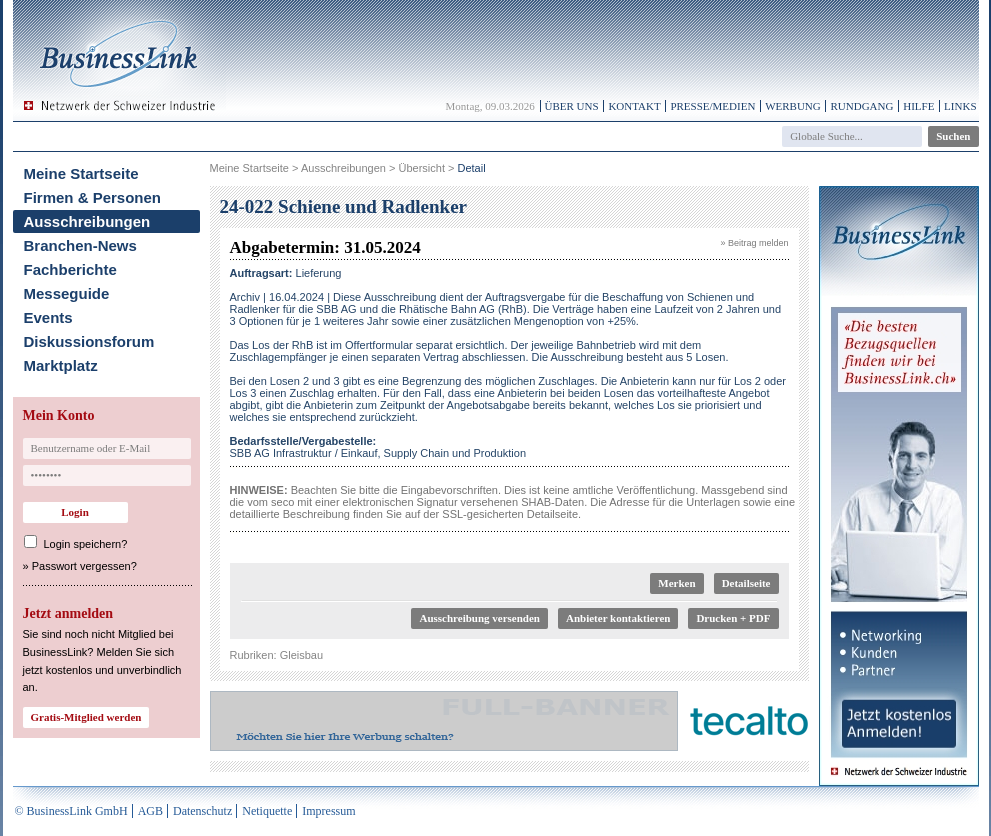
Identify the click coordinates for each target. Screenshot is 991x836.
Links (960, 106)
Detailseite (746, 583)
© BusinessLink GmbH (71, 811)
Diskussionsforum (89, 341)
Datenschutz (202, 811)
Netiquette (267, 811)
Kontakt (634, 106)
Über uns (572, 106)
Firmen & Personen (93, 197)
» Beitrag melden (754, 243)
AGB (150, 811)
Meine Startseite (81, 173)
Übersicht (421, 168)
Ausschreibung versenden (479, 618)
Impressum (328, 811)
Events (48, 317)
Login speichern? (86, 544)
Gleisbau (301, 655)
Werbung (793, 106)
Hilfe (918, 106)
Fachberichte (70, 269)
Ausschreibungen (87, 221)
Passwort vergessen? (84, 566)
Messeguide (67, 293)
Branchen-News (80, 245)
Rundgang (861, 106)
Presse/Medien (712, 106)
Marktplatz (61, 365)
